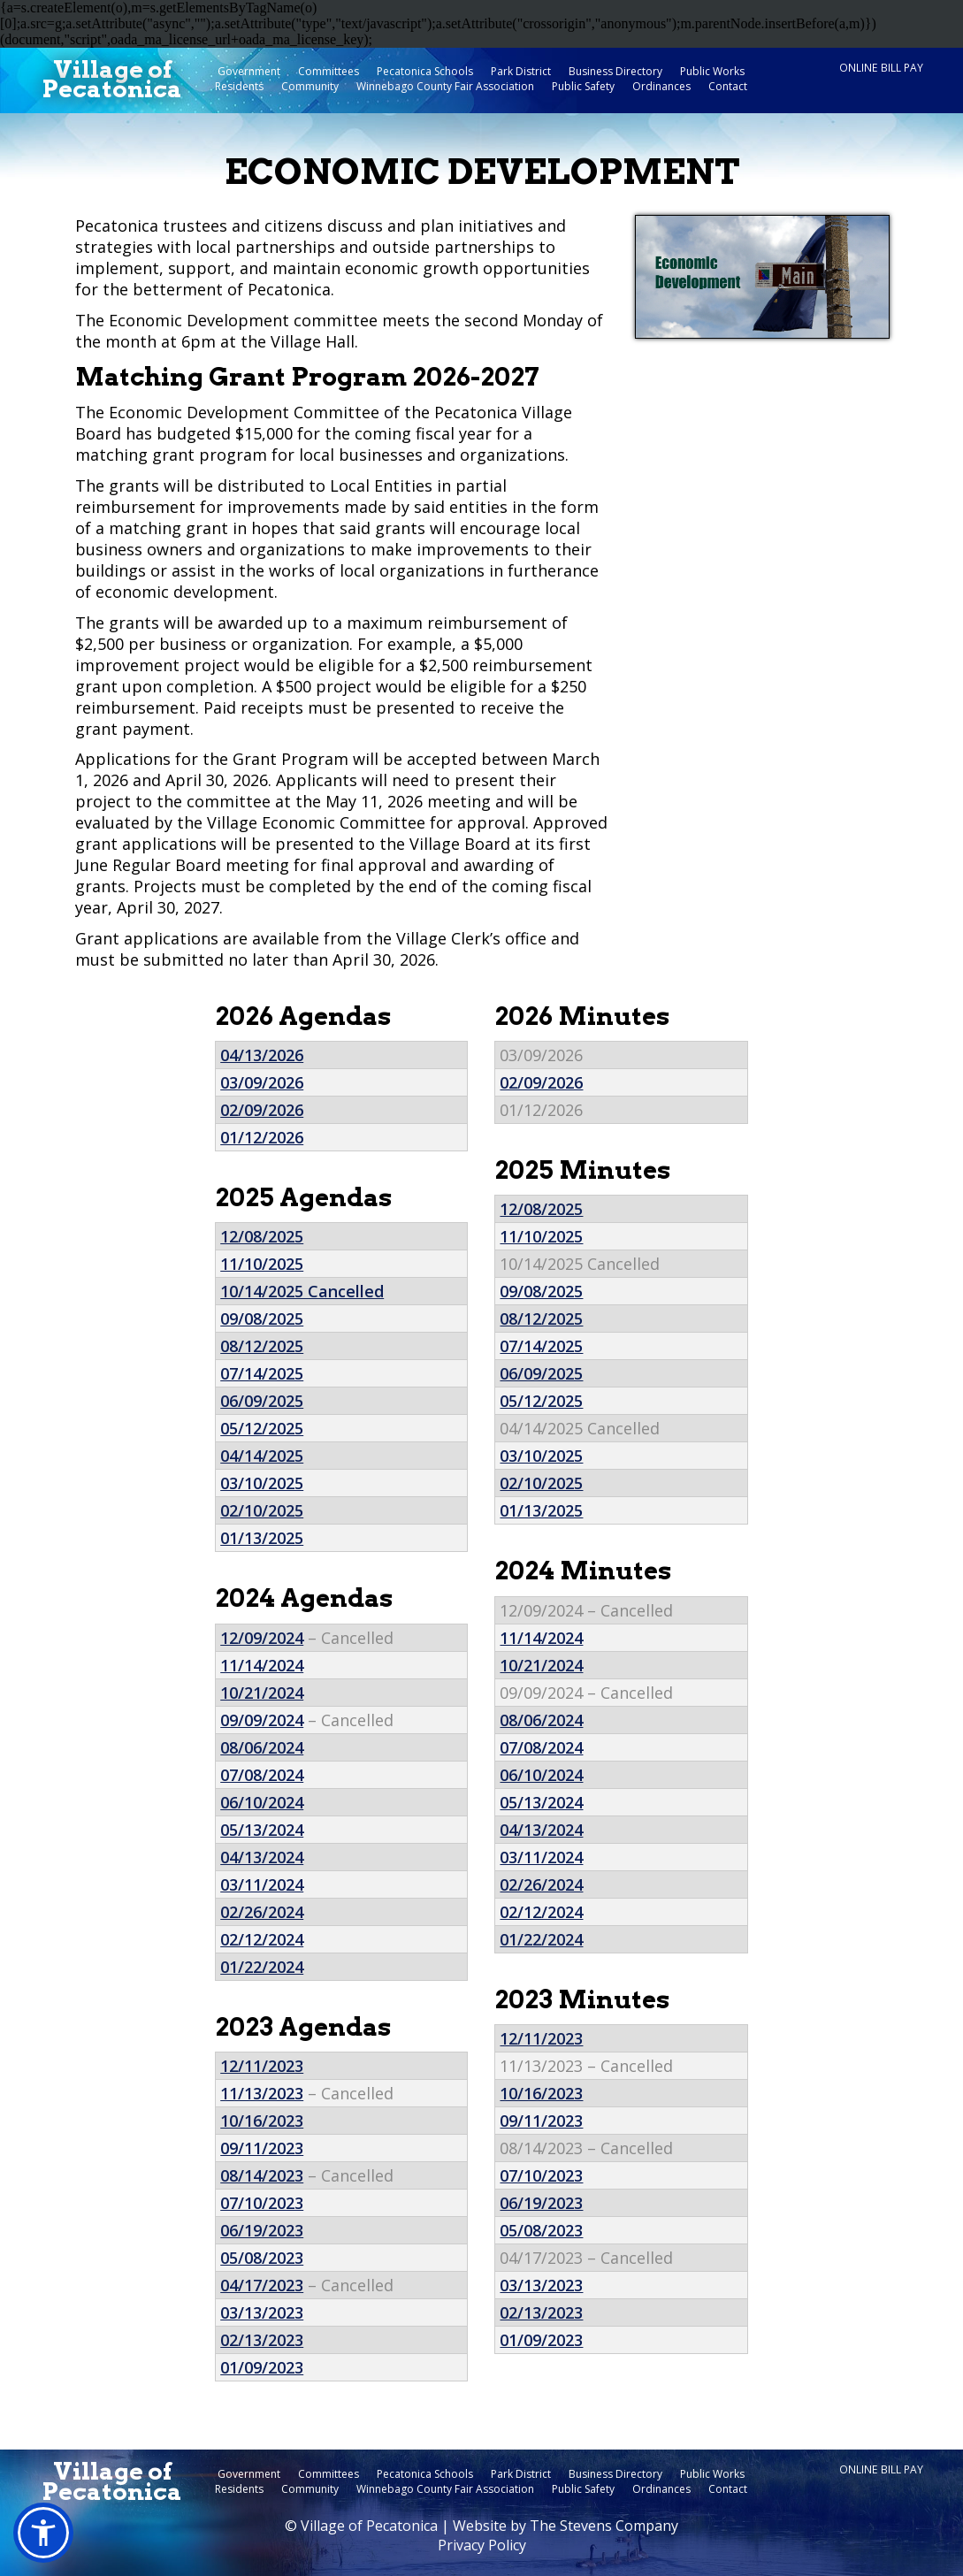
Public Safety (583, 86)
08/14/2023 (261, 2175)
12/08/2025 (261, 1236)
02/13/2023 (261, 2340)
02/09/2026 (261, 1109)
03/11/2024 (261, 1884)
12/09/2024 (261, 1637)
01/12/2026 (261, 1137)
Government (249, 71)
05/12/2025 (261, 1428)
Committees (328, 71)
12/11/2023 (261, 2065)
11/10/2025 (261, 1263)
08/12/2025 (261, 1346)
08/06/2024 (261, 1747)
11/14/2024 (261, 1665)
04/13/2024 (261, 1857)
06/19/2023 (261, 2230)
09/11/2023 (261, 2148)
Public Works (712, 71)
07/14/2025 (261, 1373)
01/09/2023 (261, 2367)
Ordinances (661, 86)
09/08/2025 (261, 1318)
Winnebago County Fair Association (445, 86)
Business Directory (615, 71)
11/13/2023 (261, 2093)
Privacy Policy (482, 2545)
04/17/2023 (261, 2285)
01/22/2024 (261, 1966)
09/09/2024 (261, 1720)
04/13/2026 (261, 1055)
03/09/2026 (261, 1082)
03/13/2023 (261, 2312)
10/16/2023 (261, 2120)
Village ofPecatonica (112, 79)
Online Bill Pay (881, 67)
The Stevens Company (604, 2525)
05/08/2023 (261, 2257)
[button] (43, 2532)
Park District (521, 71)
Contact (727, 86)
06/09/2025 (261, 1400)
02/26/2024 (261, 1911)
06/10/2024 (261, 1802)
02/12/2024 (261, 1939)
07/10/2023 (261, 2202)
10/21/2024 (261, 1692)
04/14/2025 (261, 1455)
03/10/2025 (261, 1483)
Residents (239, 86)
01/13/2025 (261, 1537)
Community (310, 86)
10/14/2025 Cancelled (302, 1291)
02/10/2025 (261, 1510)
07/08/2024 (261, 1774)
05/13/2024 (261, 1829)
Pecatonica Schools (425, 71)
